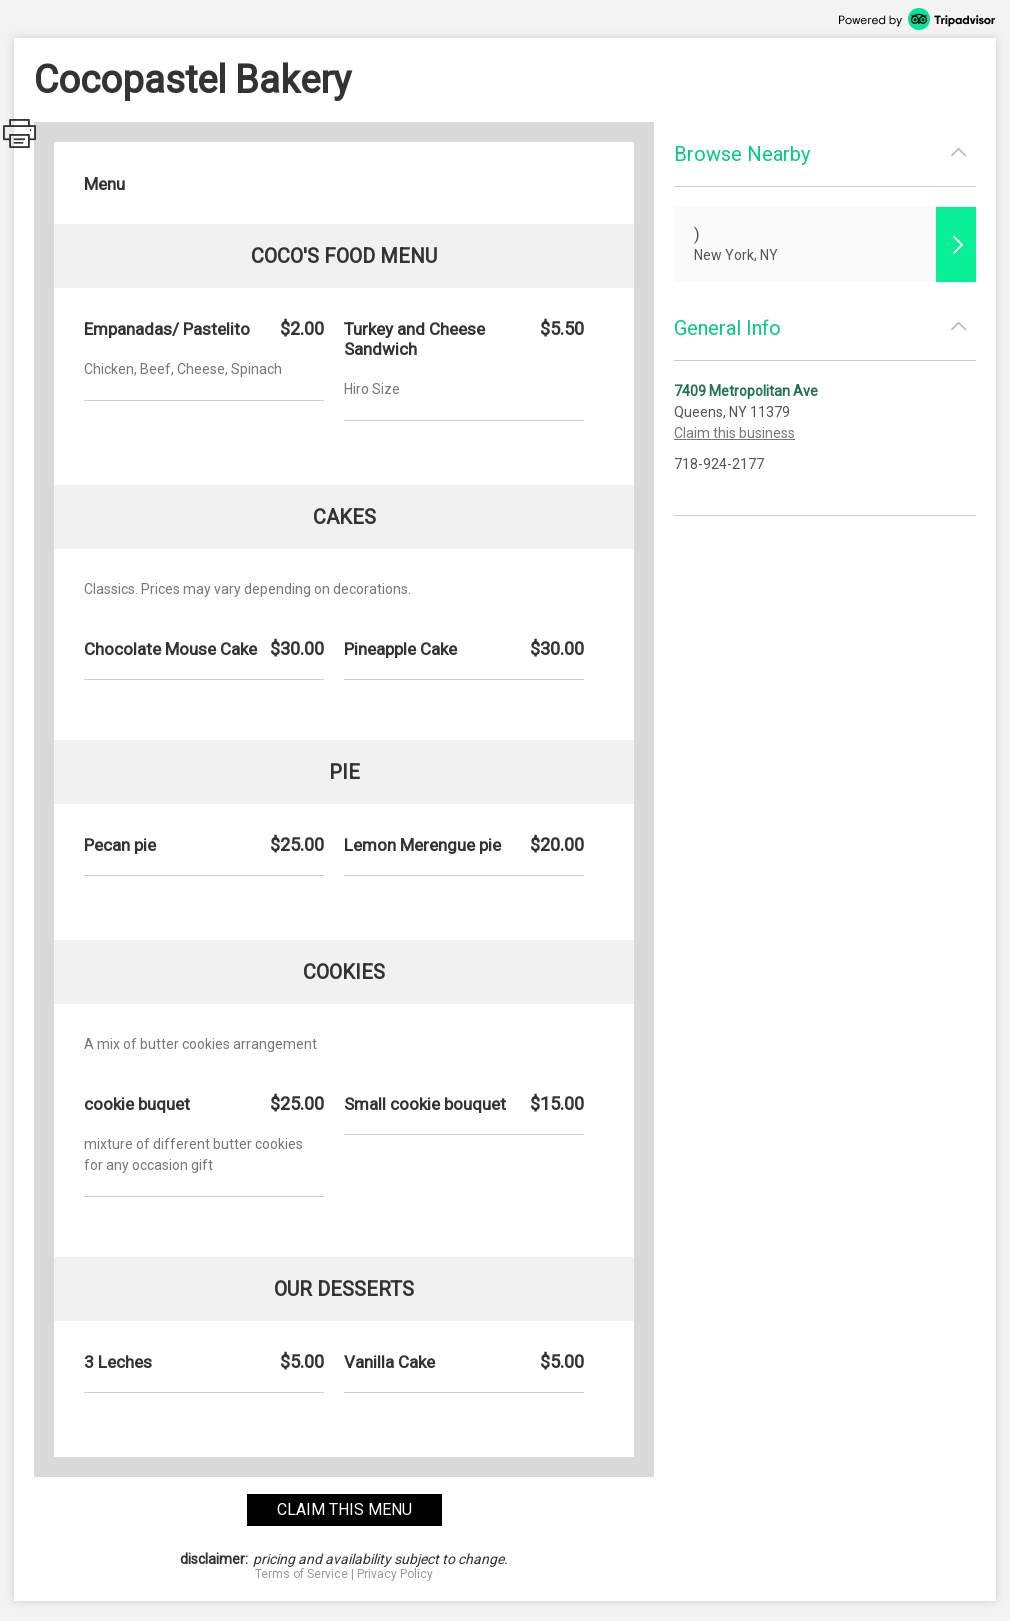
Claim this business (734, 433)
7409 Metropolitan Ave (746, 391)
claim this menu (344, 1509)
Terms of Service (301, 1574)
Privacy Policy (395, 1574)
